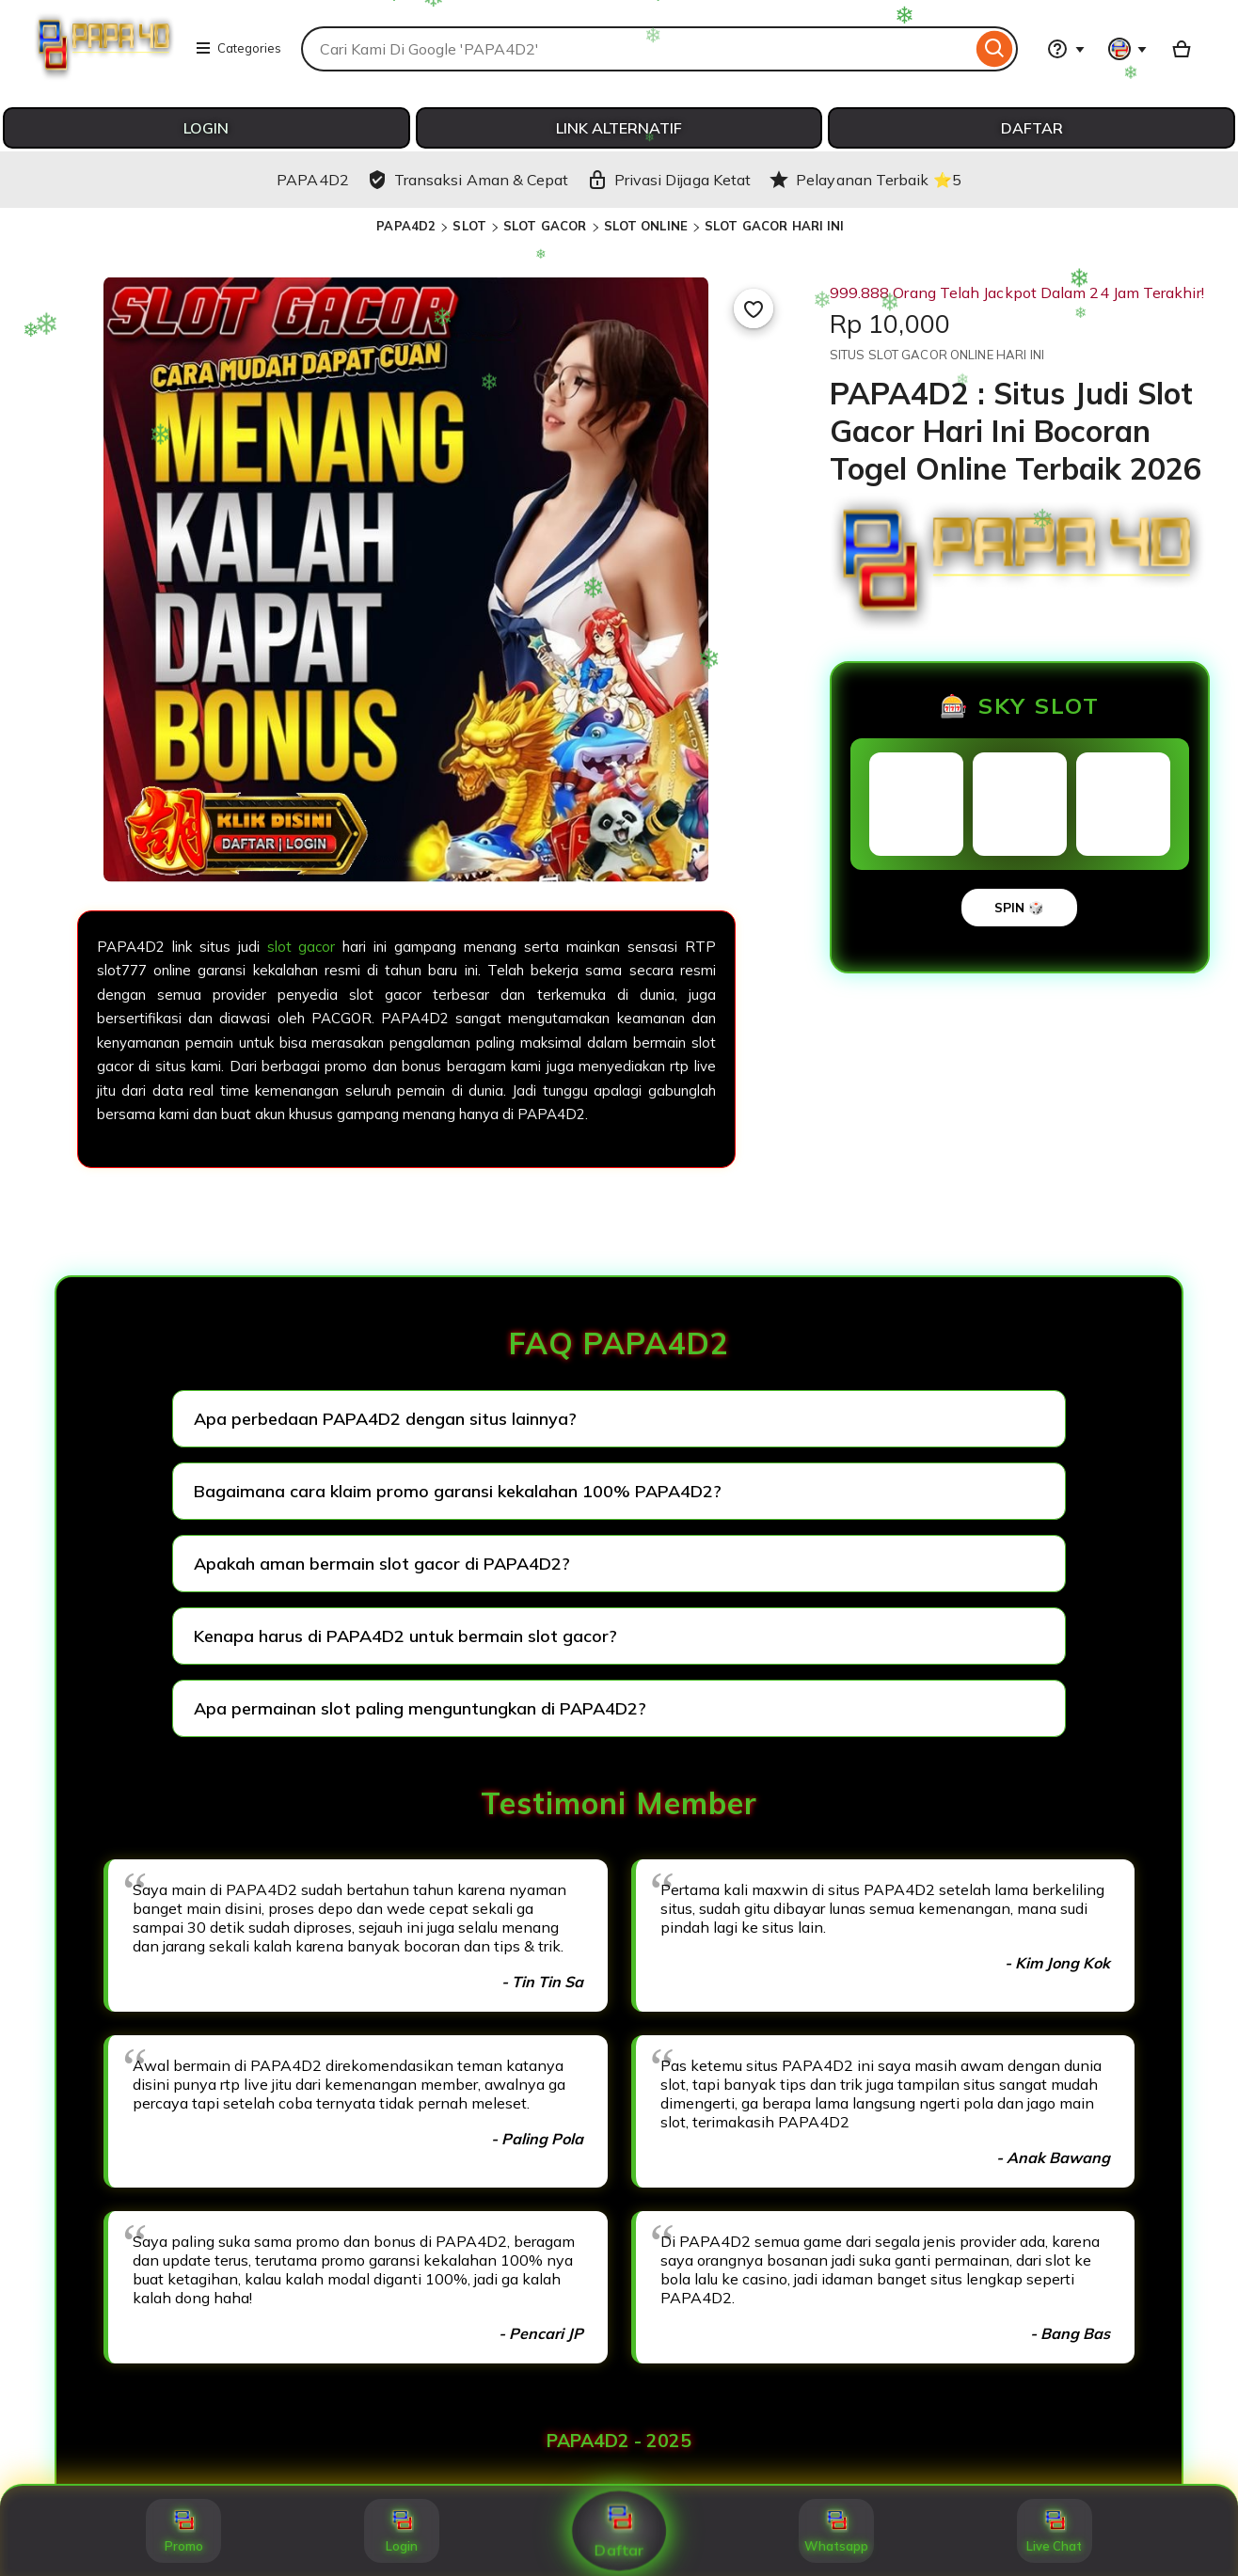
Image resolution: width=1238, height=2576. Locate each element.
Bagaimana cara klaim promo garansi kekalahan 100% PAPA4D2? (458, 1491)
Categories (238, 48)
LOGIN (206, 128)
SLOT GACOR (544, 225)
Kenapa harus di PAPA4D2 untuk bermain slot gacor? (405, 1636)
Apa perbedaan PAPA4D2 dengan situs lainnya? (385, 1419)
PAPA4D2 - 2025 (619, 2440)
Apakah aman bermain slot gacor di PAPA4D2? (382, 1563)
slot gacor (301, 947)
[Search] (995, 48)
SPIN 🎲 (1019, 907)
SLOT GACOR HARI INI (774, 225)
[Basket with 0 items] (1181, 48)
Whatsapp (836, 2530)
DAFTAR (1032, 128)
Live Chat (1054, 2530)
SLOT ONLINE (646, 225)
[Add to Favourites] (753, 308)
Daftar (619, 2531)
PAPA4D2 (406, 225)
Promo (184, 2530)
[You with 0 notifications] (1128, 48)
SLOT (469, 225)
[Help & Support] (1066, 48)
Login (402, 2530)
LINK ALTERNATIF (619, 128)
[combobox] (636, 48)
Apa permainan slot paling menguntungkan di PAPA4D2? (420, 1708)
